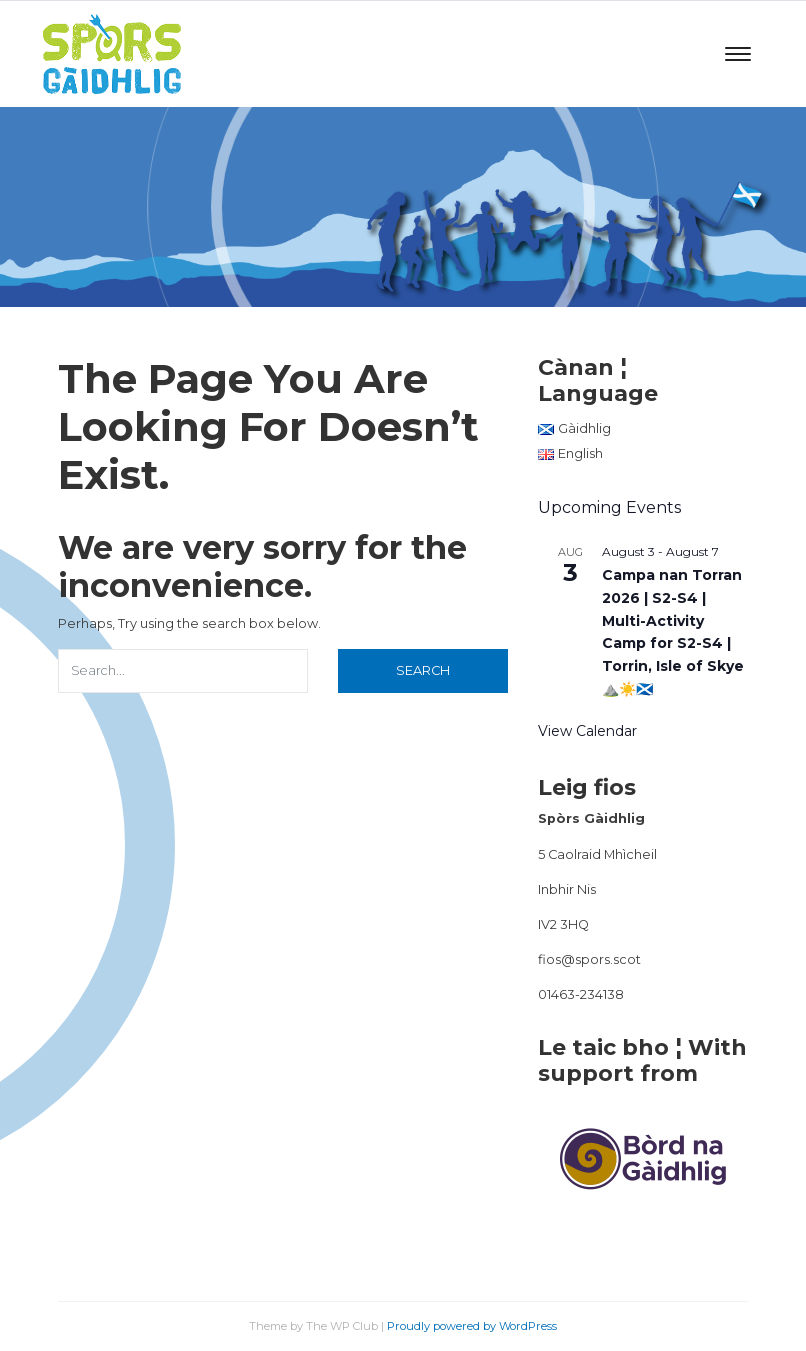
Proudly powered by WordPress (472, 1326)
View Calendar (587, 731)
